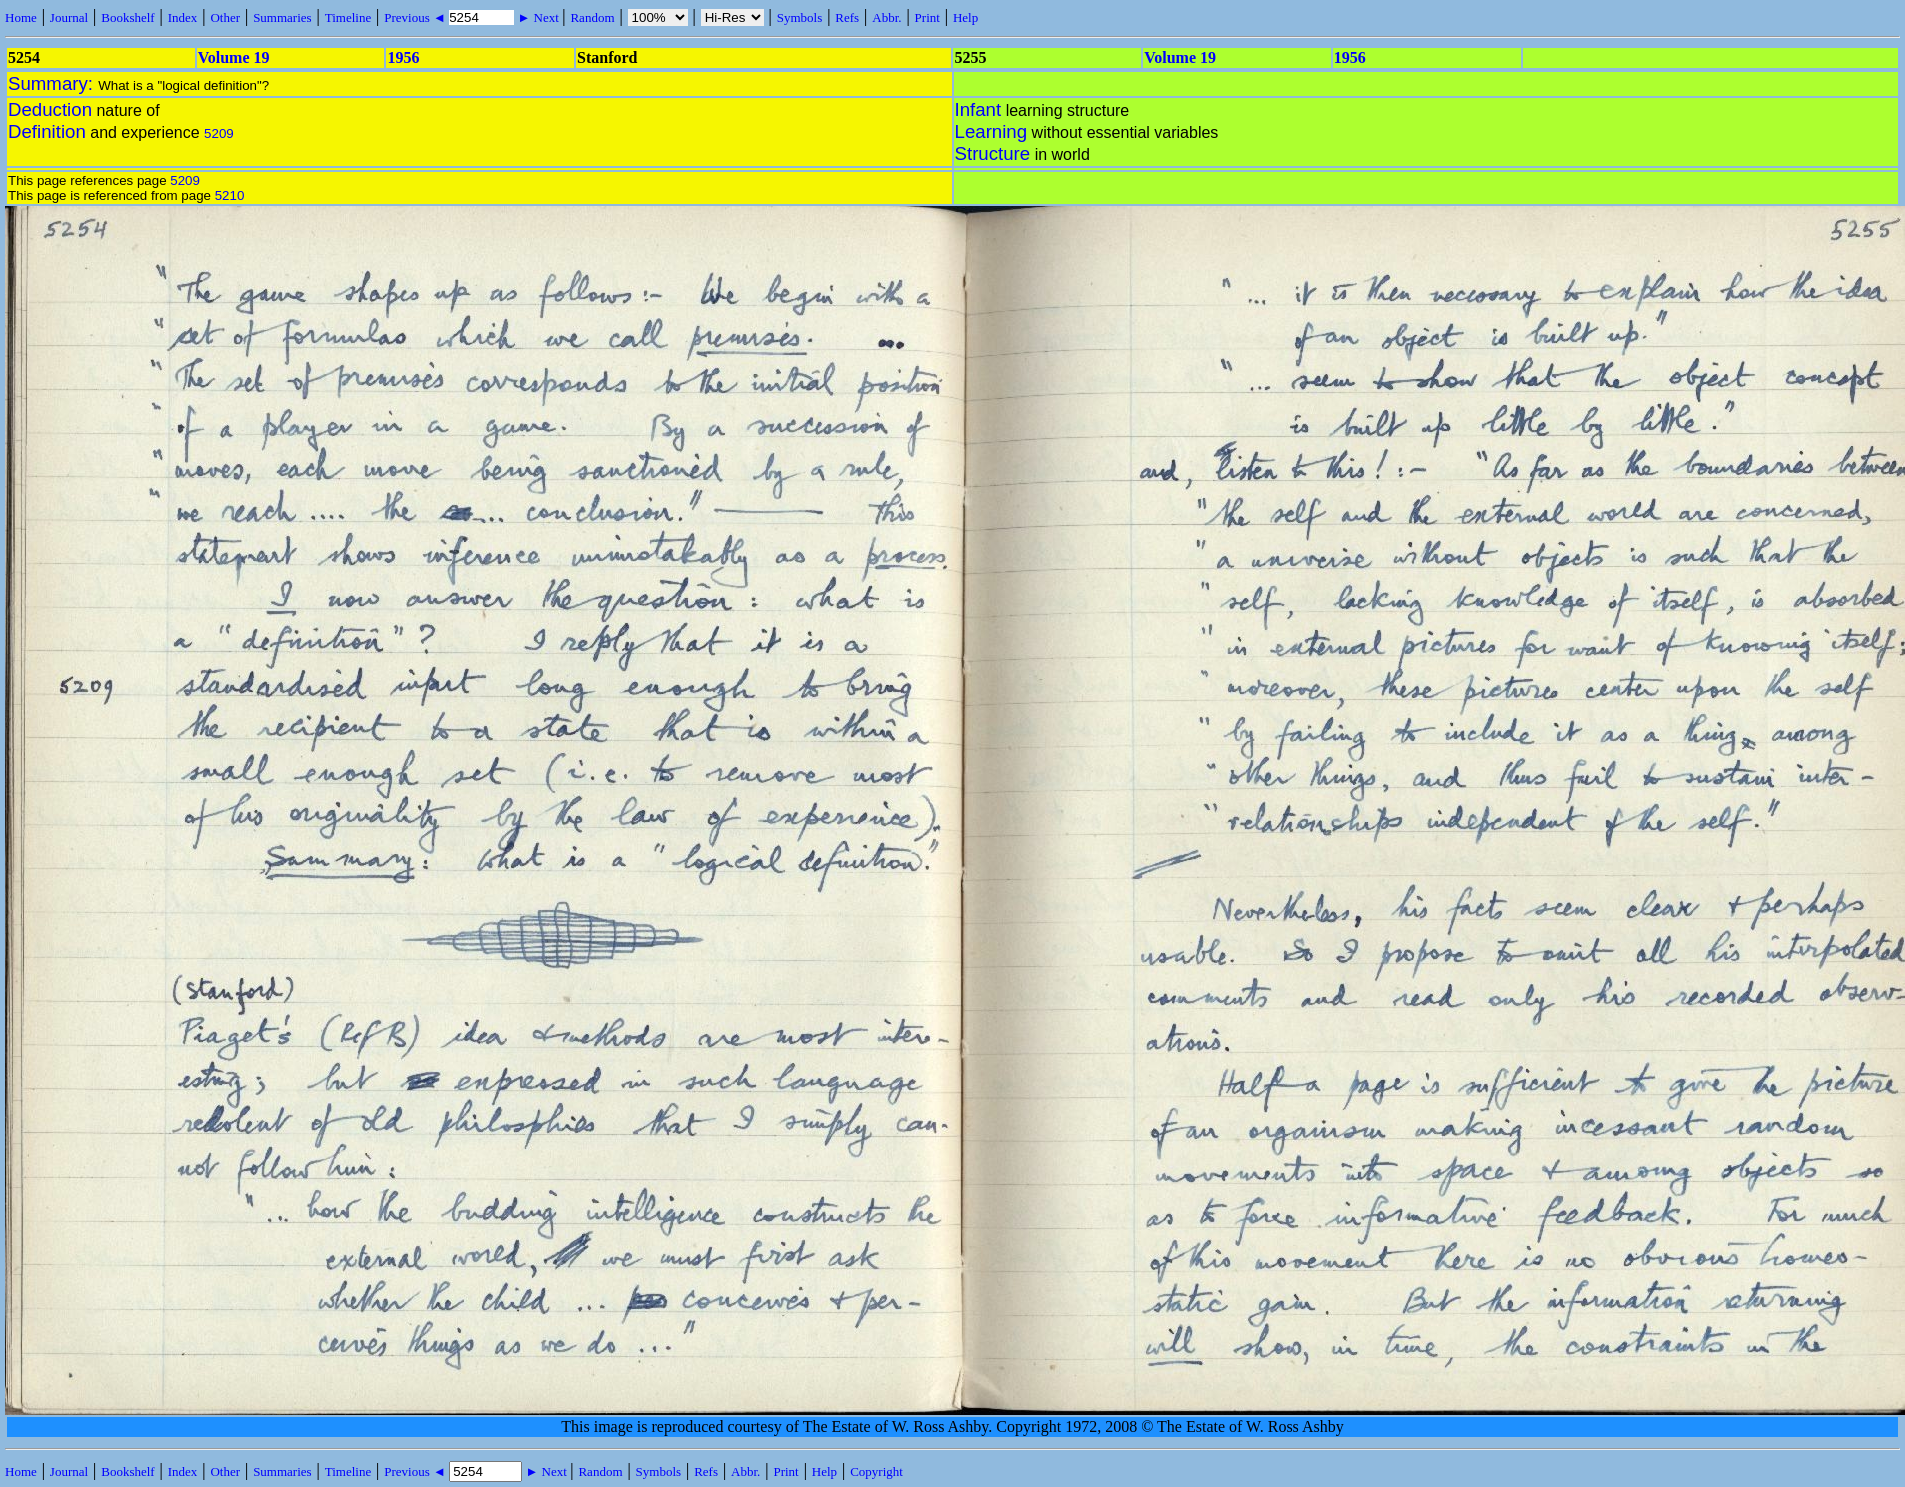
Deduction (50, 109)
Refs (847, 17)
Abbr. (886, 17)
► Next (538, 17)
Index (183, 17)
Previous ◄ (416, 17)
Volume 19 (234, 57)
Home (21, 17)
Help (965, 17)
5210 (230, 195)
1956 (403, 57)
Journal (69, 17)
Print (927, 17)
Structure (993, 153)
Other (225, 17)
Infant (978, 109)
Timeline (348, 17)
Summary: (53, 83)
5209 (219, 133)
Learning (991, 131)
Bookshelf (127, 17)
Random (592, 17)
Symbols (800, 17)
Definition (47, 131)
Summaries (282, 17)
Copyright (876, 1471)
